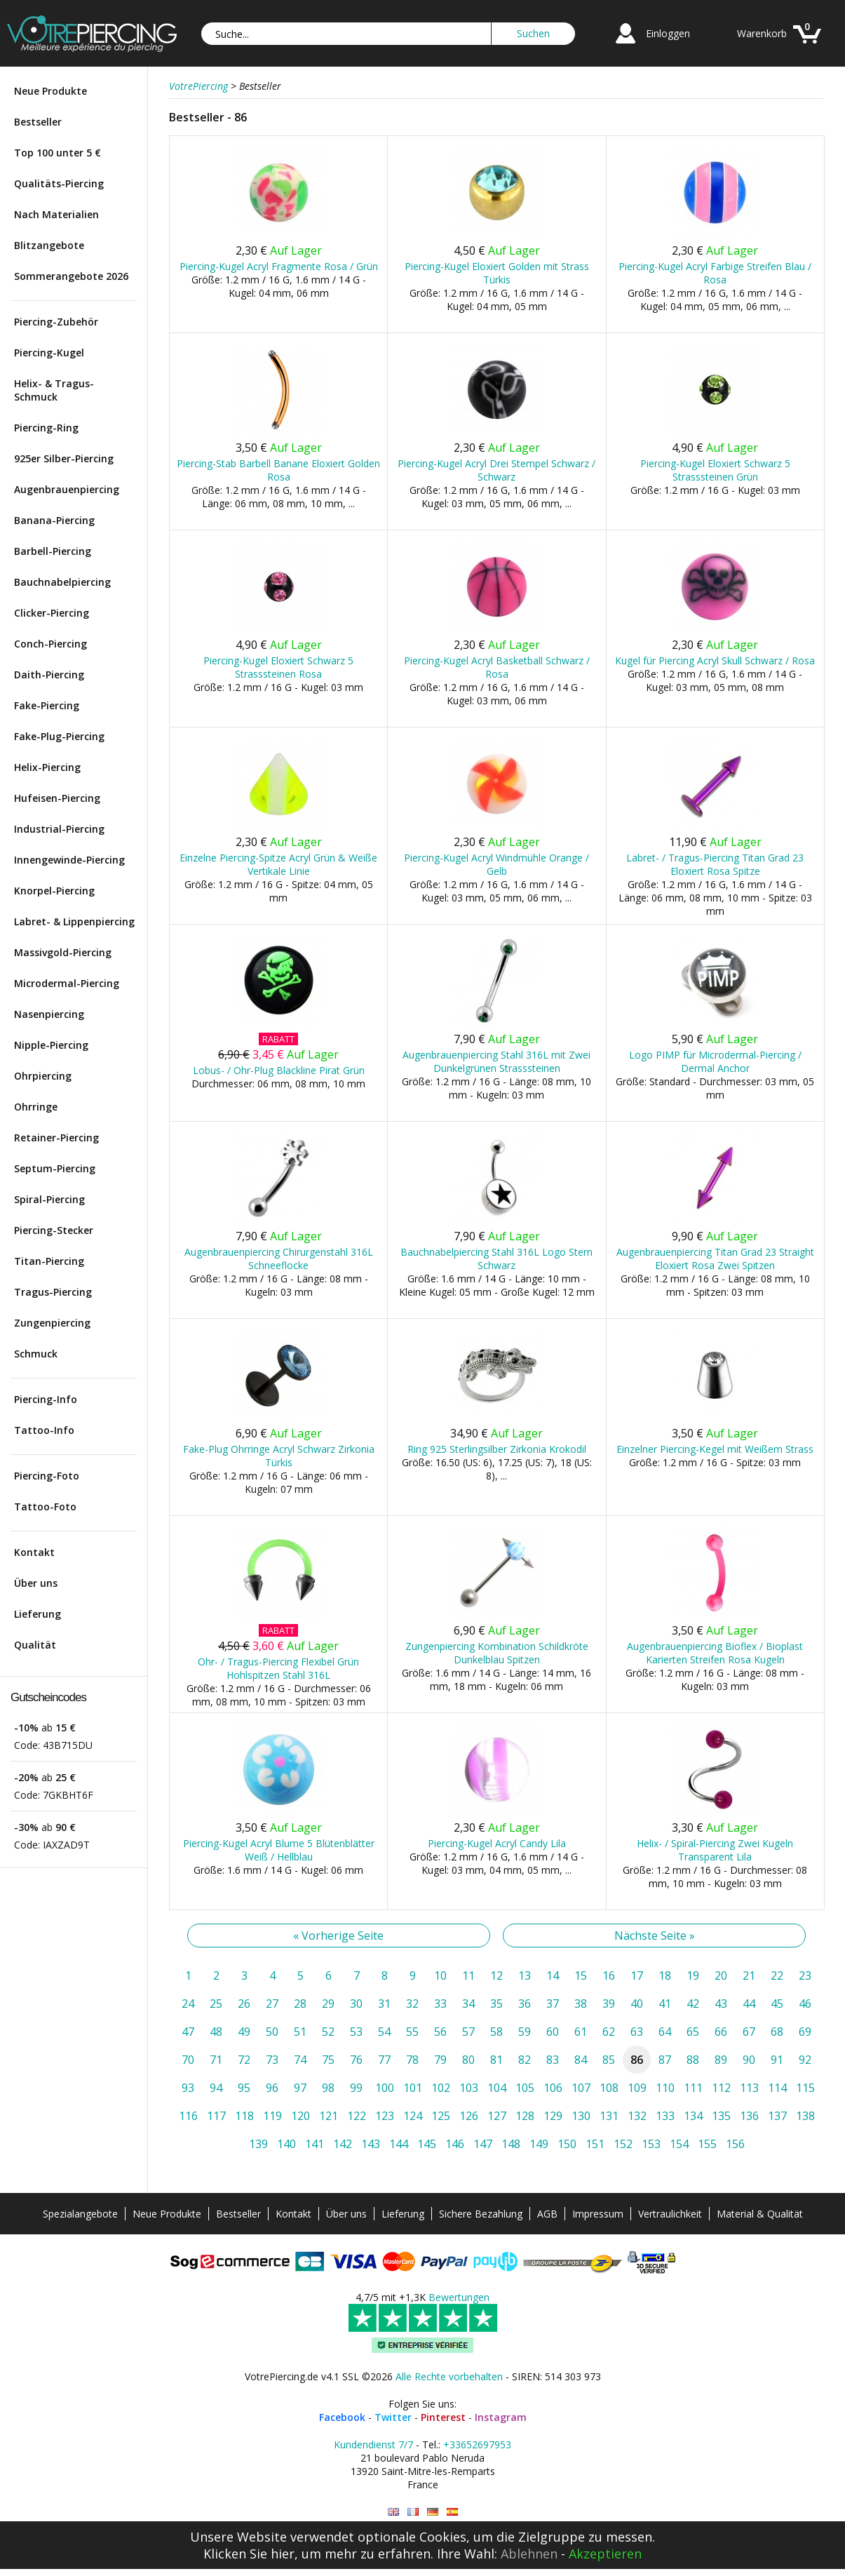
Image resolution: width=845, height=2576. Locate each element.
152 (623, 2144)
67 (749, 2031)
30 (356, 2003)
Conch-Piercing (50, 643)
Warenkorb (762, 33)
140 (286, 2144)
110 (665, 2087)
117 (216, 2116)
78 (412, 2059)
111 (693, 2087)
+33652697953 (477, 2444)
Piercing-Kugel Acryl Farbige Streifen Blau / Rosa (714, 273)
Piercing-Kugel (49, 352)
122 (356, 2116)
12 (496, 1975)
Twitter (393, 2417)
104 (496, 2087)
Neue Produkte (50, 91)
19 (693, 1975)
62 (608, 2031)
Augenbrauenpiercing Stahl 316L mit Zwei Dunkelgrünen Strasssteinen (496, 1061)
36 (524, 2003)
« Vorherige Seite (338, 1935)
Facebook (342, 2417)
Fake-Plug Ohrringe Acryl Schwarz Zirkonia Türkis (278, 1455)
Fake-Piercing (46, 705)
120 (300, 2116)
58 (496, 2031)
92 (805, 2059)
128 (524, 2116)
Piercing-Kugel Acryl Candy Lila (497, 1843)
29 (328, 2003)
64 (664, 2031)
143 (370, 2144)
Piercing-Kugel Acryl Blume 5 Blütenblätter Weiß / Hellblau (278, 1850)
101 (412, 2087)
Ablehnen (529, 2553)
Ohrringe (36, 1106)
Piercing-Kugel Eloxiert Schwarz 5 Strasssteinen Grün (715, 470)
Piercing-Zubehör (56, 321)
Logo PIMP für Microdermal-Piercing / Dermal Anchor (715, 1061)
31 (384, 2003)
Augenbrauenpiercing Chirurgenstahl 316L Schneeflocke (278, 1258)
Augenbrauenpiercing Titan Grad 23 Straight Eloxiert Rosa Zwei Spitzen (715, 1258)
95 (244, 2087)
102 (440, 2087)
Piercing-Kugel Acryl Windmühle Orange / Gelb (496, 864)
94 (216, 2087)
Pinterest (443, 2417)
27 (272, 2003)
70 (188, 2059)
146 (454, 2144)
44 (749, 2003)
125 (440, 2116)
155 (707, 2144)
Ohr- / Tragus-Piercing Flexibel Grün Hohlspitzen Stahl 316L (278, 1668)
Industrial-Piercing (59, 829)
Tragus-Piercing (53, 1292)
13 (524, 1975)
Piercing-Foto (46, 1475)
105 (524, 2087)
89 (721, 2059)
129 (552, 2116)
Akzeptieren (605, 2553)
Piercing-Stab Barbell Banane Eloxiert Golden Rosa (278, 470)
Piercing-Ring (46, 427)
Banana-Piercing (54, 520)
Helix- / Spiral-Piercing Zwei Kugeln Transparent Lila (715, 1850)
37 (552, 2003)
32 (412, 2003)
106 (552, 2087)
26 (244, 2003)
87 (664, 2059)
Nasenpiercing (49, 1014)
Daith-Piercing (49, 674)
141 (314, 2144)
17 (636, 1975)
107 (581, 2087)
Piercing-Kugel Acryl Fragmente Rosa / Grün (279, 266)
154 (679, 2144)
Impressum (597, 2213)
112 (721, 2087)
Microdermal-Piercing (66, 983)
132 (637, 2116)
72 (244, 2059)
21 (749, 1975)
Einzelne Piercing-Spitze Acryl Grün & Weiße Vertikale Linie (278, 864)
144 (398, 2144)
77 (384, 2059)
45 (777, 2003)
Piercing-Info (45, 1399)
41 (664, 2003)
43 (721, 2003)
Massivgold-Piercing (62, 952)
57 (468, 2031)
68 (777, 2031)
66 (721, 2031)
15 (580, 1975)
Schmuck (36, 1353)
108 (609, 2087)
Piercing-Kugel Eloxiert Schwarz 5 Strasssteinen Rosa (278, 667)
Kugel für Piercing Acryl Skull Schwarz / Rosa (715, 660)
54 (384, 2031)
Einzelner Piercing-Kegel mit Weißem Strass (714, 1449)
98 (328, 2087)
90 (749, 2059)
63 (636, 2031)
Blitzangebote (49, 245)
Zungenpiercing (52, 1322)
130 (581, 2116)
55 (412, 2031)
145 (426, 2144)
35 (496, 2003)
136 (749, 2116)
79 (440, 2059)
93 (188, 2087)
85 (608, 2059)
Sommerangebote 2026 (71, 276)
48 (216, 2031)
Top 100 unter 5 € (57, 152)
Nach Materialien (56, 214)
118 (244, 2116)
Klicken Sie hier (249, 2553)
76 (356, 2059)
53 (356, 2031)
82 (524, 2059)
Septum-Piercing (54, 1168)
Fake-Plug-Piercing (59, 736)
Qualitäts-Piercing (59, 183)
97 (300, 2087)
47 (188, 2031)
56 (440, 2031)
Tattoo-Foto (45, 1506)
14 (552, 1975)
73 (272, 2059)
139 (258, 2144)
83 (552, 2059)
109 (637, 2087)
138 (805, 2116)
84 (580, 2059)
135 (721, 2116)
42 (693, 2003)
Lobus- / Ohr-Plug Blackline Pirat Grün (279, 1070)
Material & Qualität (760, 2213)
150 (566, 2144)
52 (328, 2031)
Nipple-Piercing (51, 1045)
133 (665, 2116)
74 (300, 2059)
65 (693, 2031)
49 (244, 2031)
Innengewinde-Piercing (69, 859)
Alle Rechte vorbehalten (449, 2376)
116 (188, 2116)
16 (608, 1975)
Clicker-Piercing (51, 612)
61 (580, 2031)
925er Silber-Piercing (64, 458)
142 (342, 2144)
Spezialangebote (80, 2213)
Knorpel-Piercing (54, 890)
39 (608, 2003)
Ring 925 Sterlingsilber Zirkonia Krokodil (496, 1449)
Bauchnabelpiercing (62, 582)
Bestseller (38, 121)
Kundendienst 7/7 (373, 2444)
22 (777, 1975)
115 (805, 2087)
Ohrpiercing (43, 1075)
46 (805, 2003)
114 (777, 2087)
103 (468, 2087)
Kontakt (34, 1552)
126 (468, 2116)
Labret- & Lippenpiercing (74, 921)
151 (595, 2144)
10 (440, 1975)
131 (609, 2116)
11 (468, 1975)
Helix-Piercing (47, 767)
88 (693, 2059)
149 (538, 2144)
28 (300, 2003)
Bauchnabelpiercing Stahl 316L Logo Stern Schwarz (496, 1258)
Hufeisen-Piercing (57, 798)
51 (300, 2031)
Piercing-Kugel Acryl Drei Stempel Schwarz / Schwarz (496, 470)
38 (580, 2003)
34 (468, 2003)
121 (328, 2116)
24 (188, 2003)
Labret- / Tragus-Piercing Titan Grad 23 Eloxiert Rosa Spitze (715, 864)
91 (777, 2059)
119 (272, 2116)
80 (468, 2059)
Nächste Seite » (654, 1935)
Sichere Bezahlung (480, 2213)
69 (805, 2031)
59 (524, 2031)
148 (510, 2144)
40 (636, 2003)
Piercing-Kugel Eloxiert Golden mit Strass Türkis (497, 273)
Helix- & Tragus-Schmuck (54, 390)
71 (216, 2059)
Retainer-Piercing (56, 1137)
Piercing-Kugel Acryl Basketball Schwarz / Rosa (497, 667)
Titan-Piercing (49, 1261)
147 (482, 2144)
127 (496, 2116)
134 (693, 2116)
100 (384, 2087)
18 (664, 1975)
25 (216, 2003)
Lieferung (37, 1614)
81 (496, 2059)
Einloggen (668, 33)
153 (651, 2144)
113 (749, 2087)
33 (440, 2003)
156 (735, 2144)
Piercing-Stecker (53, 1230)
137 (777, 2116)
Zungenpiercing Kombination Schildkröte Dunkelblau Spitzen (496, 1652)
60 (552, 2031)
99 (356, 2087)
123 (384, 2116)
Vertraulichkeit (670, 2213)
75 (328, 2059)
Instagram (501, 2417)
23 (805, 1975)
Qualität (35, 1644)
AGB (547, 2213)
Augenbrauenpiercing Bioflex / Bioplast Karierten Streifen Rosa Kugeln (715, 1652)
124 (412, 2116)
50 (272, 2031)
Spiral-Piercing (49, 1199)
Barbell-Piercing (52, 551)
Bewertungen (458, 2297)
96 (272, 2087)
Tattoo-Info (44, 1430)
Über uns (36, 1583)
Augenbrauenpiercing (66, 489)
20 (721, 1975)
